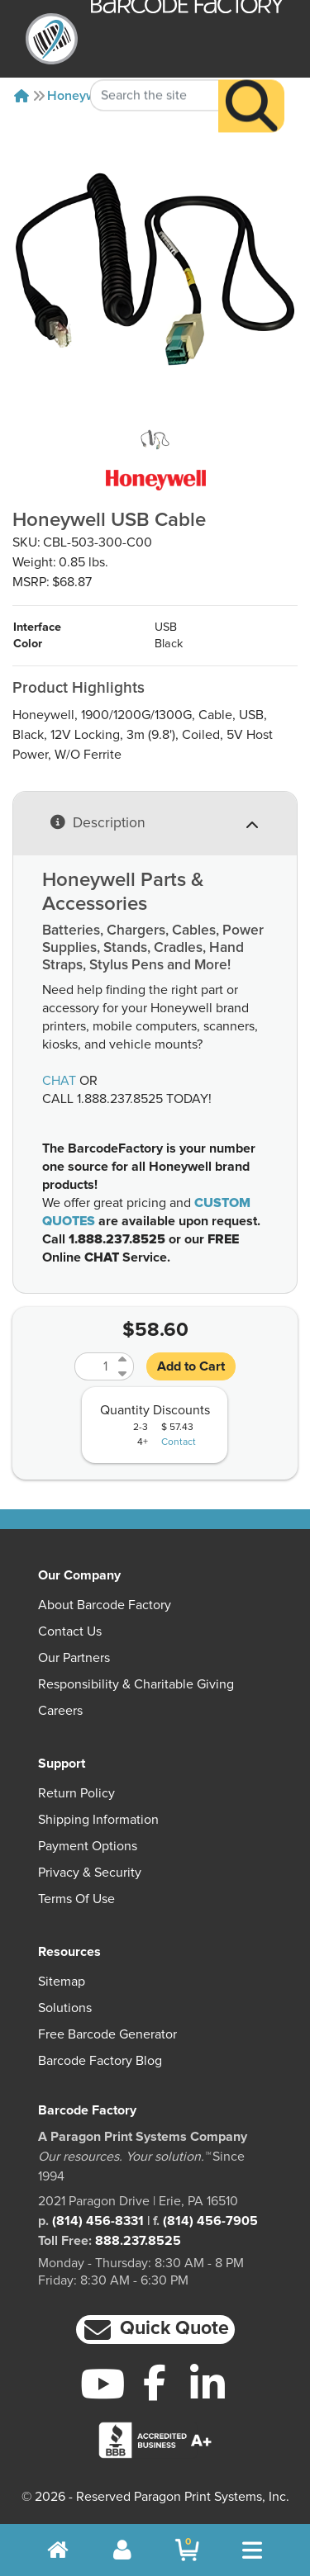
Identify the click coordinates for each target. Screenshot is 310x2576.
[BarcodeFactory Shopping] (187, 2550)
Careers (60, 1711)
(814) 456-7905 (210, 2221)
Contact (178, 1443)
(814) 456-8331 (98, 2221)
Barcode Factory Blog (100, 2061)
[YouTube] (102, 2383)
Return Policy (76, 1794)
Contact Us (70, 1632)
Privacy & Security (89, 1873)
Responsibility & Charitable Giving (136, 1685)
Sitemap (61, 1982)
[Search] (251, 80)
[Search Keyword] (154, 70)
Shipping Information (98, 1820)
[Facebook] (155, 2382)
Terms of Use (76, 1899)
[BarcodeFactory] (52, 38)
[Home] (21, 95)
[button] (155, 2330)
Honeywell (78, 95)
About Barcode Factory (104, 1605)
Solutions (65, 2008)
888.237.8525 (138, 2240)
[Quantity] (94, 1367)
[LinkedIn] (207, 2383)
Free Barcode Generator (107, 2035)
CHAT (59, 1080)
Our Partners (74, 1658)
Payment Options (87, 1847)
